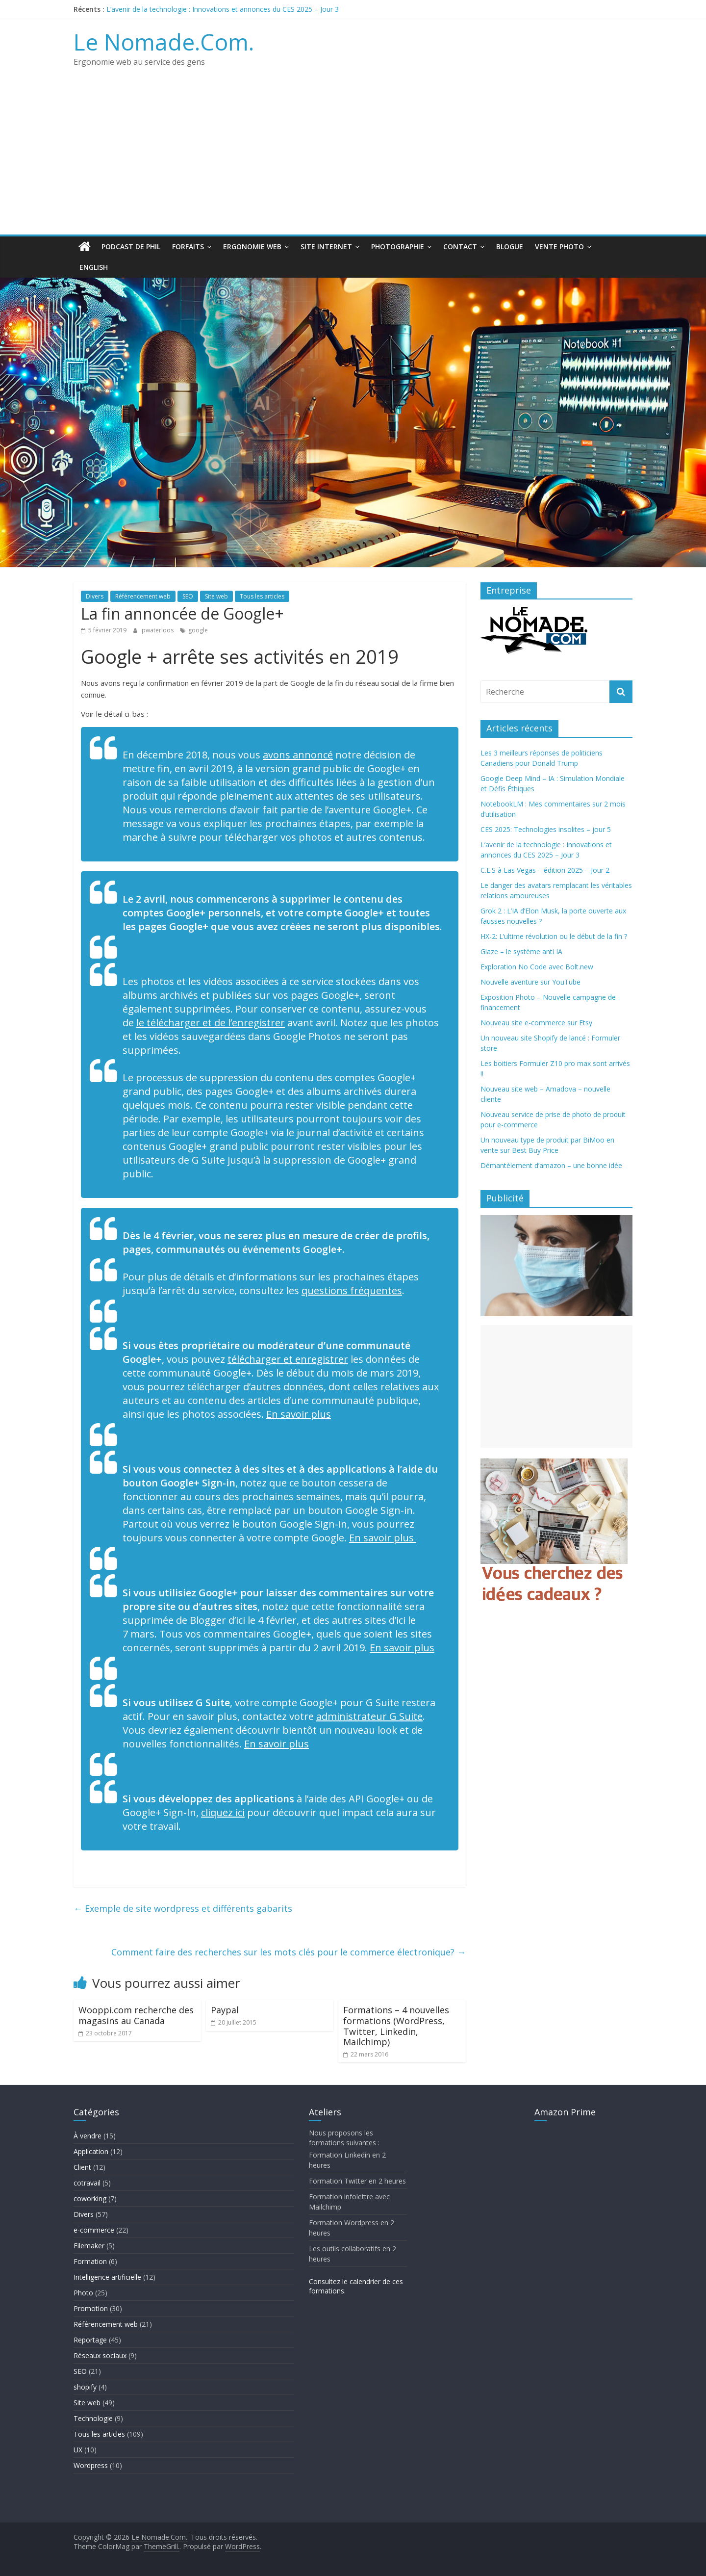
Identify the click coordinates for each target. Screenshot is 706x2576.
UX (78, 2449)
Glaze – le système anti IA (521, 951)
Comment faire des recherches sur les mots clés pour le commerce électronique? (288, 1952)
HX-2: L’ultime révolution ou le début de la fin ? (553, 936)
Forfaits (188, 246)
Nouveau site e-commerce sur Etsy (536, 1022)
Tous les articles (262, 596)
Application (91, 2151)
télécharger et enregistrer (287, 1359)
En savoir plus (298, 1414)
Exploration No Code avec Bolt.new (536, 966)
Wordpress (91, 2465)
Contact (460, 246)
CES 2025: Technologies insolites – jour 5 (545, 829)
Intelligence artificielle (107, 2277)
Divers (94, 596)
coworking (90, 2198)
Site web (216, 596)
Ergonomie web (252, 246)
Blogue (509, 246)
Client (82, 2167)
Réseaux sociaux (100, 2355)
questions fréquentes (352, 1290)
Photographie (397, 246)
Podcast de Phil (130, 246)
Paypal (225, 2010)
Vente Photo (559, 246)
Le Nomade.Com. (164, 41)
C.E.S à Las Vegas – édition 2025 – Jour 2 (544, 870)
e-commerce (94, 2230)
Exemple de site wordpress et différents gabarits (183, 1908)
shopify (85, 2387)
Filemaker (89, 2245)
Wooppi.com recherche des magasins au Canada (136, 2015)
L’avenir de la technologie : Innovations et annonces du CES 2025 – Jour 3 (222, 9)
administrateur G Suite (369, 1716)
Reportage (90, 2339)
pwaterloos (158, 630)
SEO (187, 596)
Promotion (91, 2308)
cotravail (87, 2182)
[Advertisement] (353, 161)
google (198, 630)
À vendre (87, 2135)
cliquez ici (223, 1812)
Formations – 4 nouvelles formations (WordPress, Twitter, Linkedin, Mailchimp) (396, 2026)
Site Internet (326, 246)
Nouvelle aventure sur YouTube (530, 982)
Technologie (93, 2418)
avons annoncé (298, 754)
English (93, 267)
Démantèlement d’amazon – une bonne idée (551, 1165)
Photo (83, 2292)
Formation (90, 2261)
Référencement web (143, 596)
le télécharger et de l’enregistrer (210, 1022)
